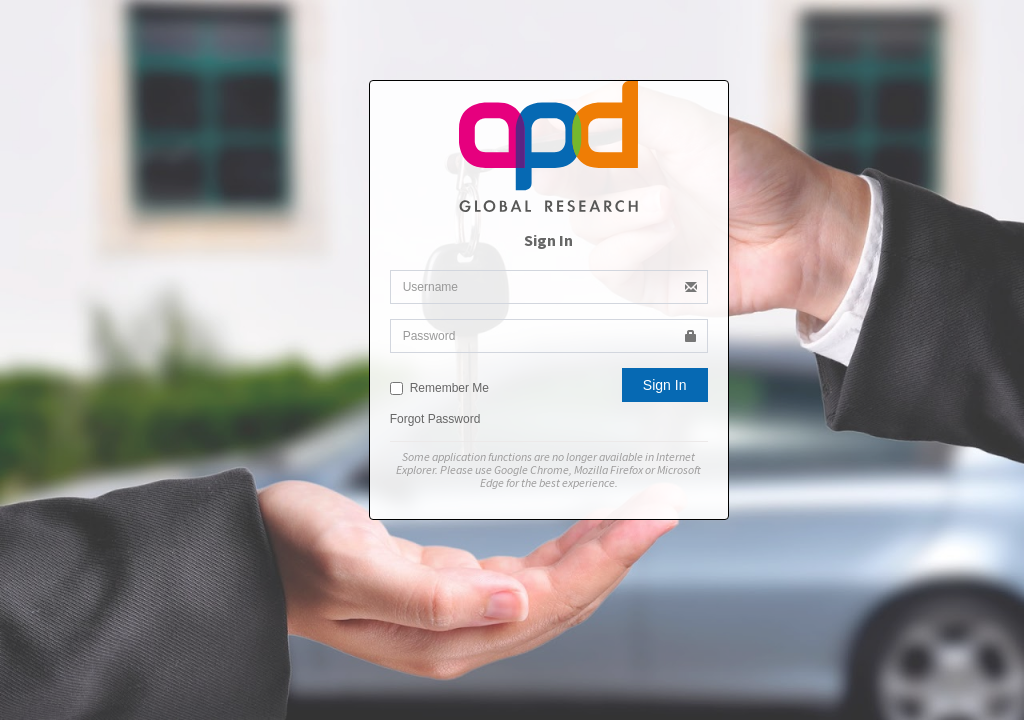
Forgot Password (435, 419)
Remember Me (439, 388)
